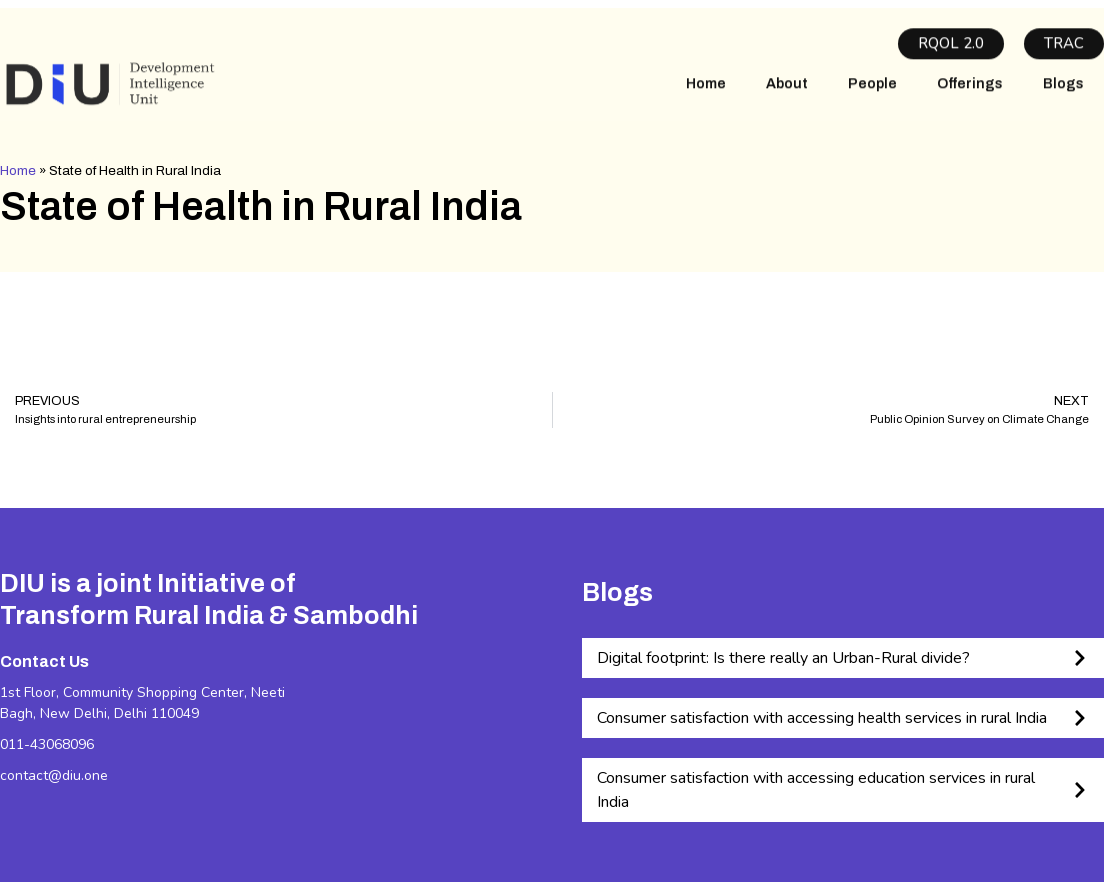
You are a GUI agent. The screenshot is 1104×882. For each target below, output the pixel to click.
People (872, 93)
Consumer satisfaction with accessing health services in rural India (822, 718)
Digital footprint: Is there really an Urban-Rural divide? (783, 658)
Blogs (1063, 93)
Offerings (970, 93)
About (787, 93)
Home (706, 93)
